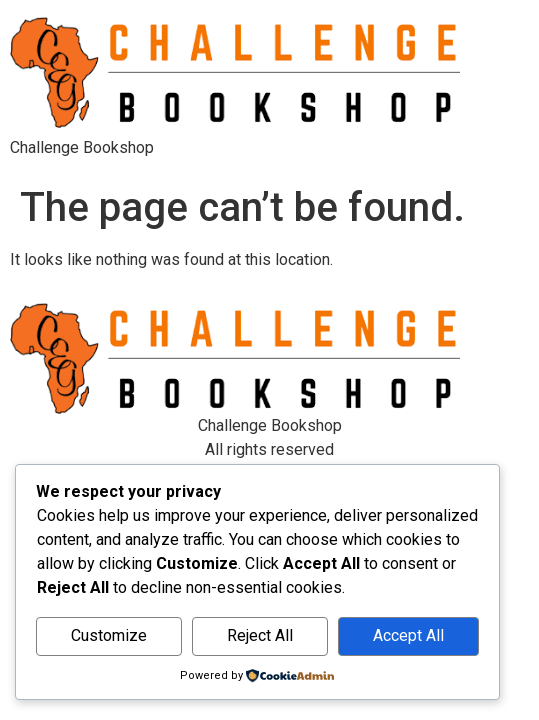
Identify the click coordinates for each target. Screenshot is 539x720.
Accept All (408, 635)
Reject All (260, 635)
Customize (109, 635)
